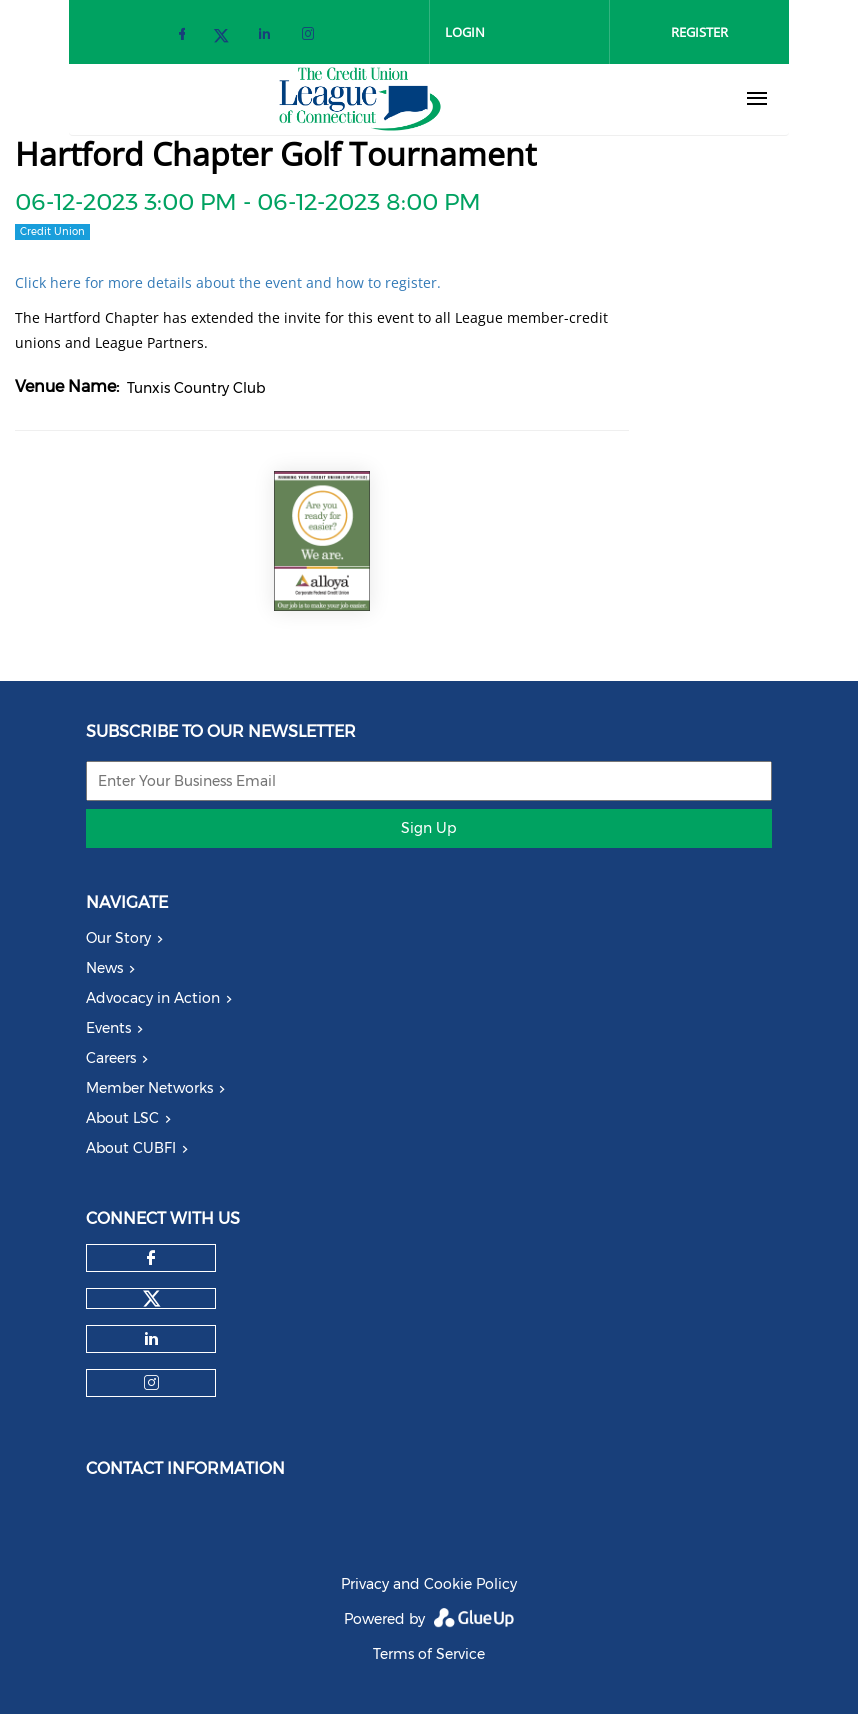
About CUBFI (131, 1148)
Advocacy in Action (153, 998)
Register (699, 32)
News (104, 968)
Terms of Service (429, 1654)
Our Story (118, 938)
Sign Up (428, 828)
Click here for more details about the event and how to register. (228, 282)
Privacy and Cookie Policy (429, 1584)
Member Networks (149, 1088)
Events (108, 1028)
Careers (111, 1058)
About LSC (122, 1118)
